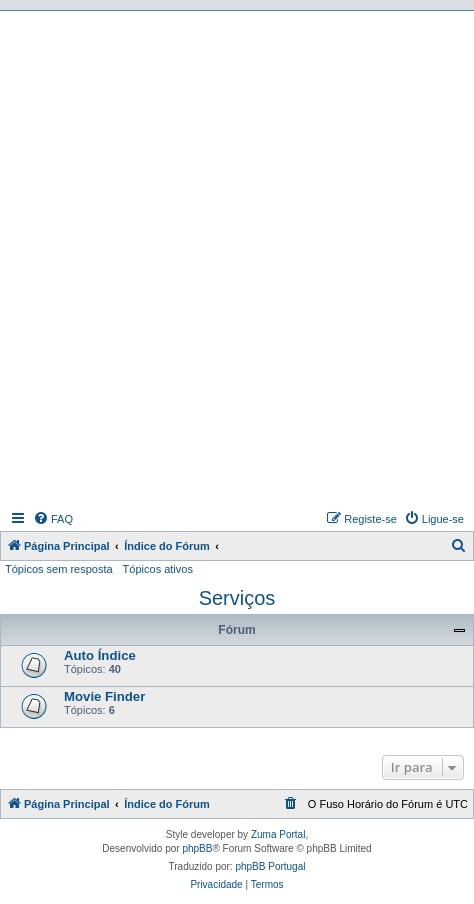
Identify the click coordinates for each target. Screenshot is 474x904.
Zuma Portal (278, 834)
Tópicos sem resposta (59, 569)
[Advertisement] (237, 258)
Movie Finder (104, 696)
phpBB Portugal (270, 866)
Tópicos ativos (158, 569)
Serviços (237, 598)
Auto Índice (100, 655)
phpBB (197, 848)
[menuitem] (53, 519)
